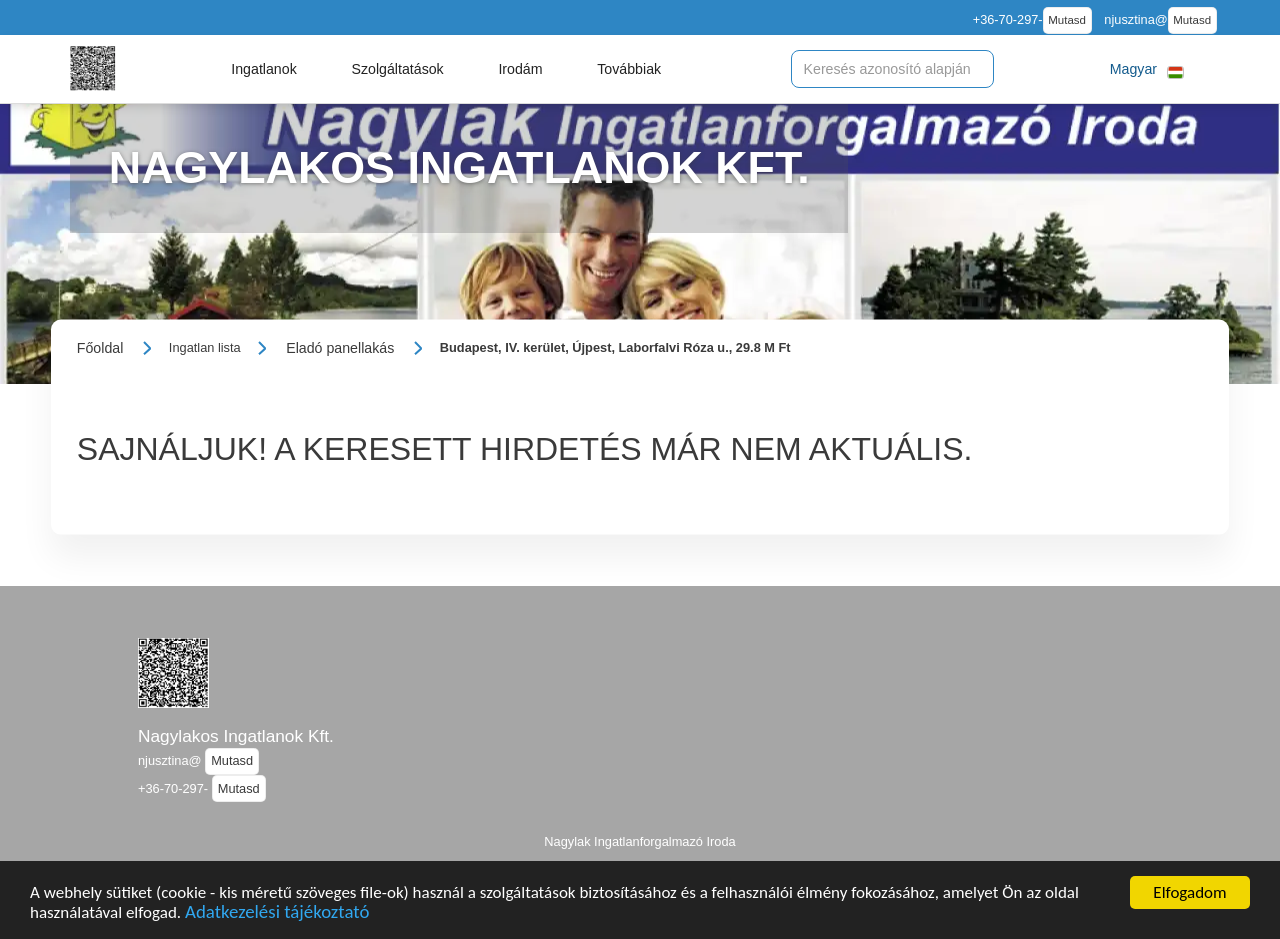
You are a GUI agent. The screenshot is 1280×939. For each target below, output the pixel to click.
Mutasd (1067, 20)
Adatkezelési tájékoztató (277, 915)
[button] (264, 69)
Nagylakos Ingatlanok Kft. (236, 736)
